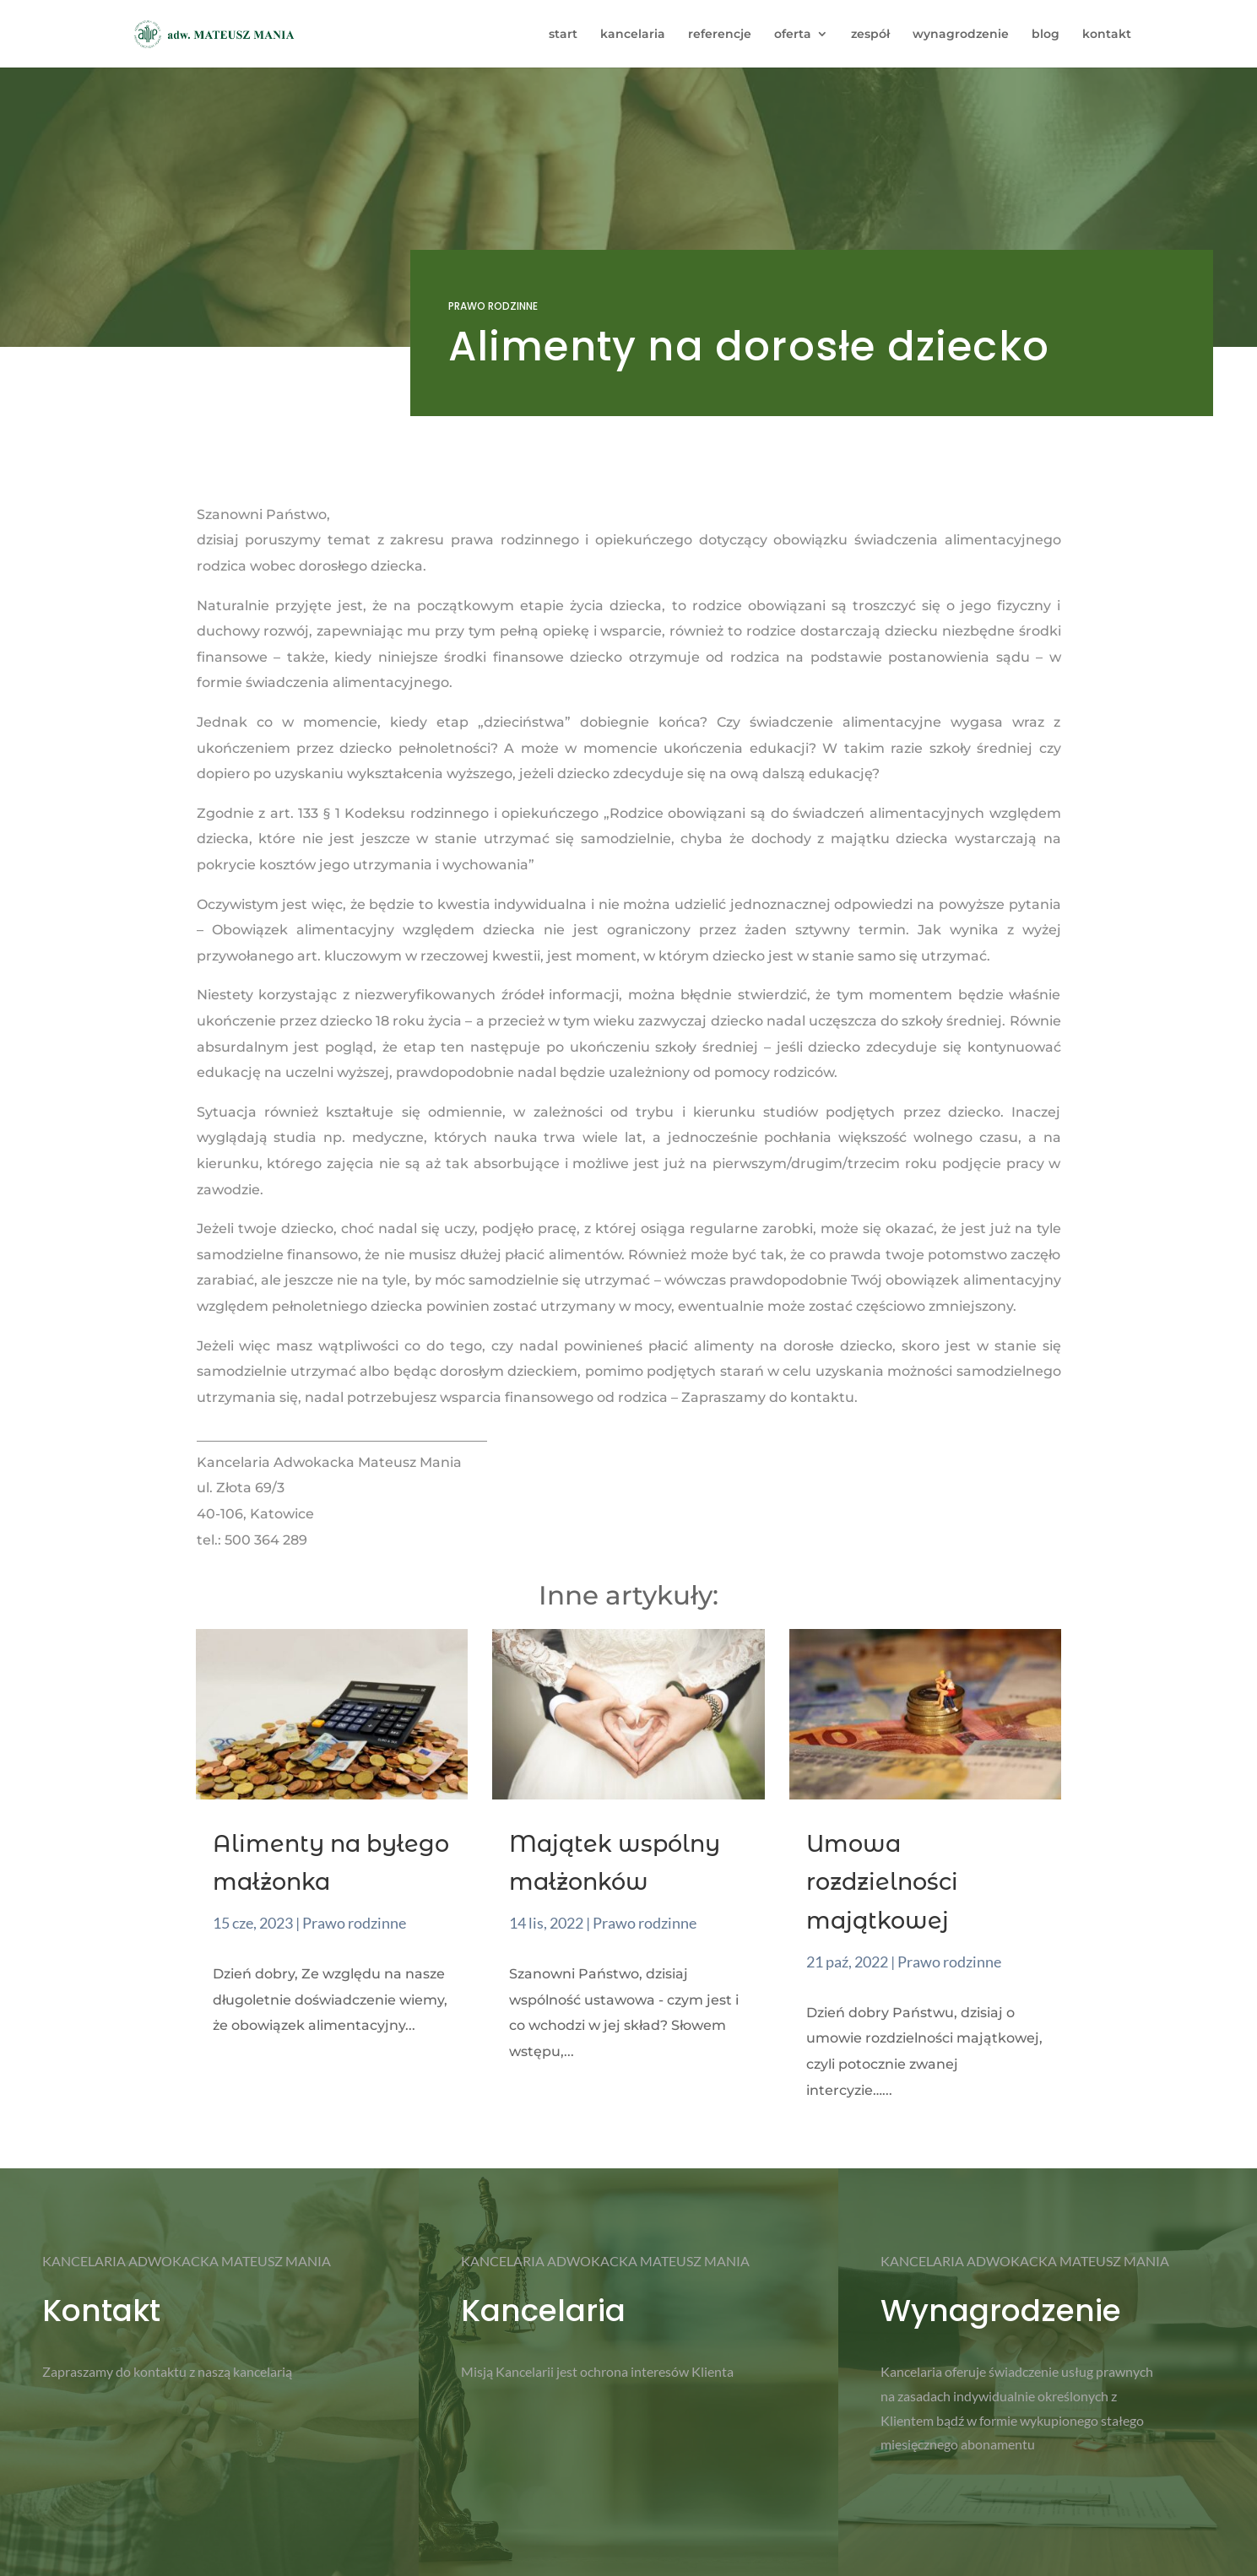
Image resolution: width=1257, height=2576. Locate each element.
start (563, 34)
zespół (870, 34)
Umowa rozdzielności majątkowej (882, 1882)
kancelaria (632, 34)
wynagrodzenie (961, 34)
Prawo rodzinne (493, 306)
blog (1045, 34)
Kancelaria (543, 2310)
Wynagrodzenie (1000, 2310)
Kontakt (101, 2310)
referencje (719, 34)
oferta (792, 34)
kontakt (1106, 34)
